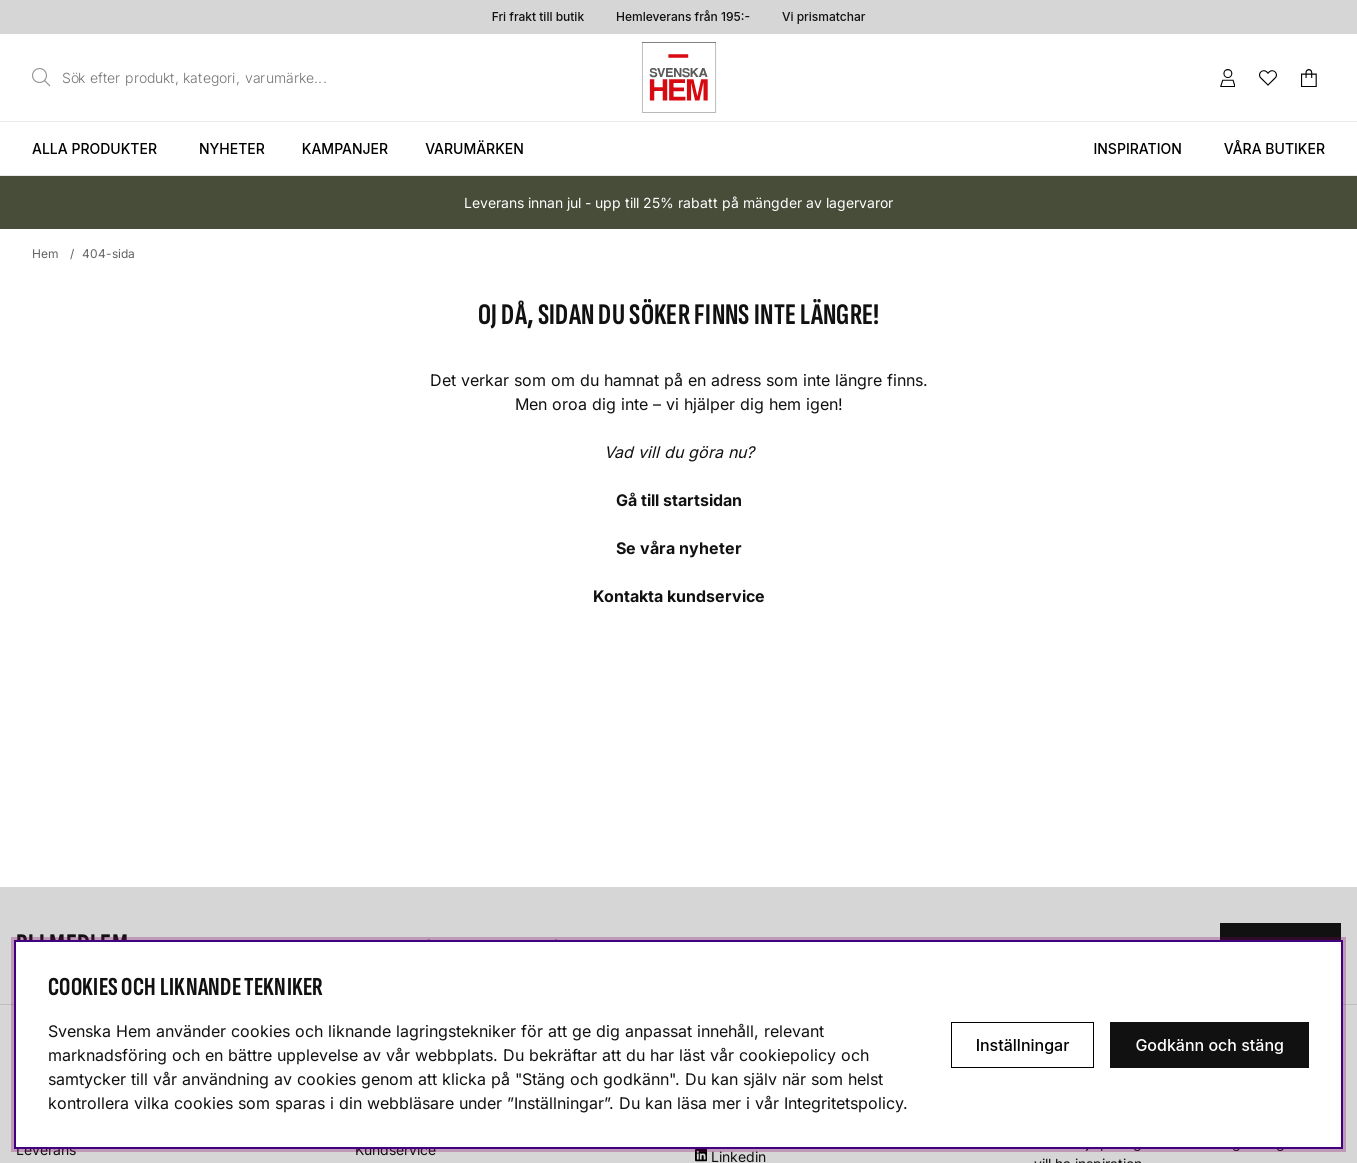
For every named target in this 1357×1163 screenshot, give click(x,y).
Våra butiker (1274, 148)
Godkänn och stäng (1209, 1045)
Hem (45, 253)
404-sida (108, 253)
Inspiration (1137, 148)
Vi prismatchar (823, 16)
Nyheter (232, 148)
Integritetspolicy (843, 1103)
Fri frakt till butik (538, 16)
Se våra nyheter (679, 548)
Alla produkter (94, 148)
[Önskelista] (1268, 78)
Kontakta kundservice (679, 596)
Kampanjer (345, 148)
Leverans (46, 1149)
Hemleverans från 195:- (683, 16)
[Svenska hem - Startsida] (679, 77)
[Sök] (185, 78)
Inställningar (1023, 1045)
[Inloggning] (1228, 78)
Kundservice (395, 1149)
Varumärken (474, 148)
